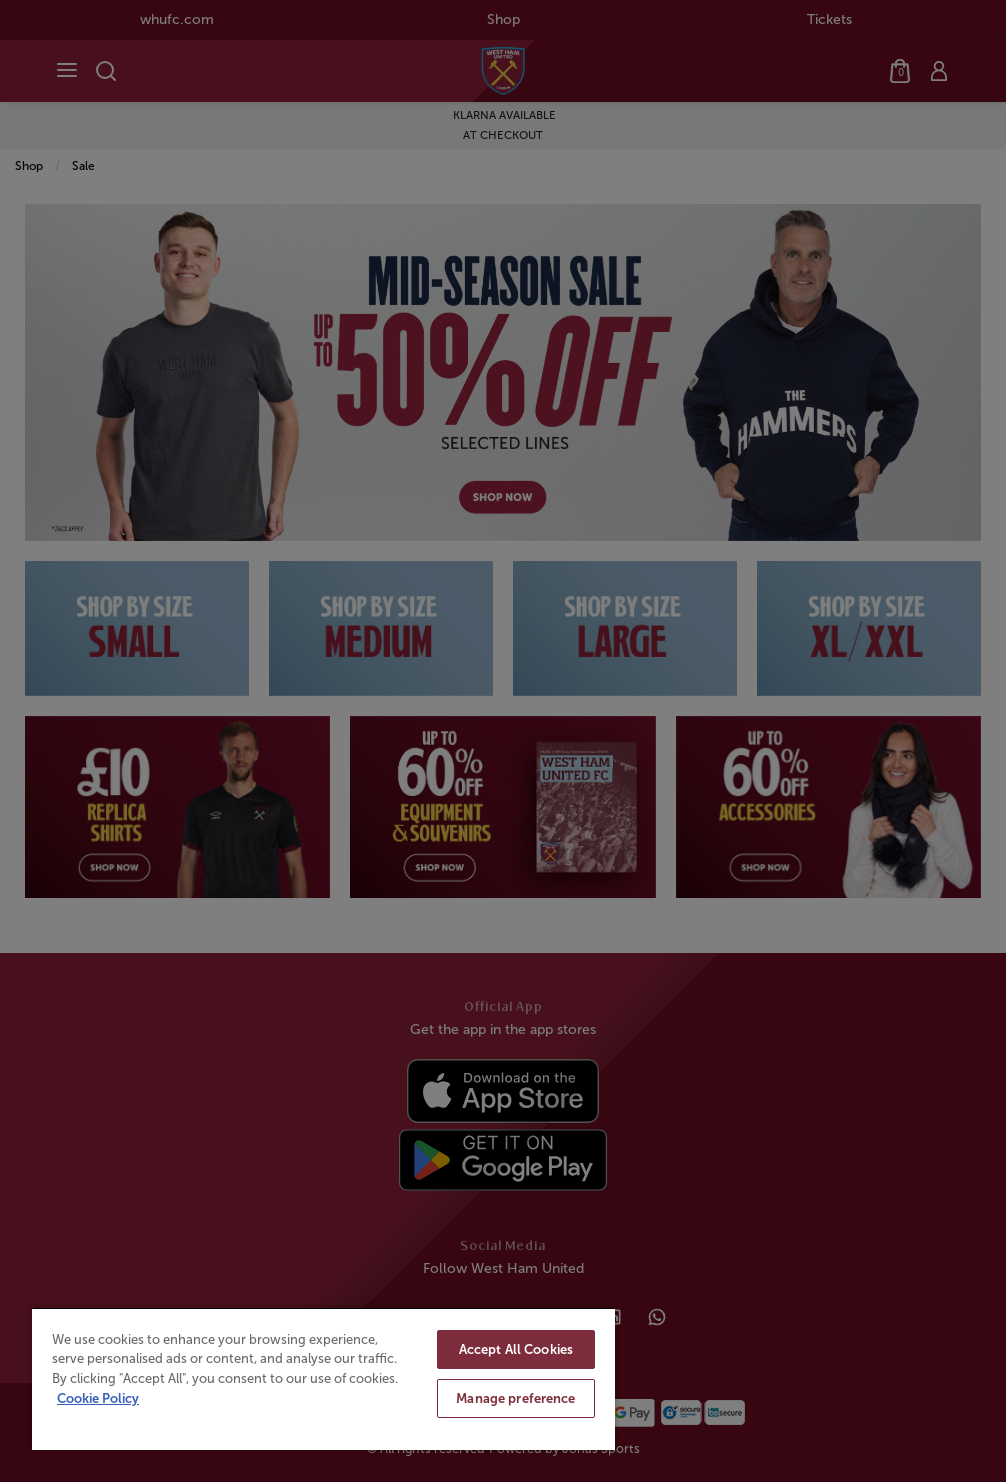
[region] (323, 1378)
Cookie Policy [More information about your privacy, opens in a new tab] (98, 1398)
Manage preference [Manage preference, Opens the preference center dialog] (515, 1398)
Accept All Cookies (516, 1349)
